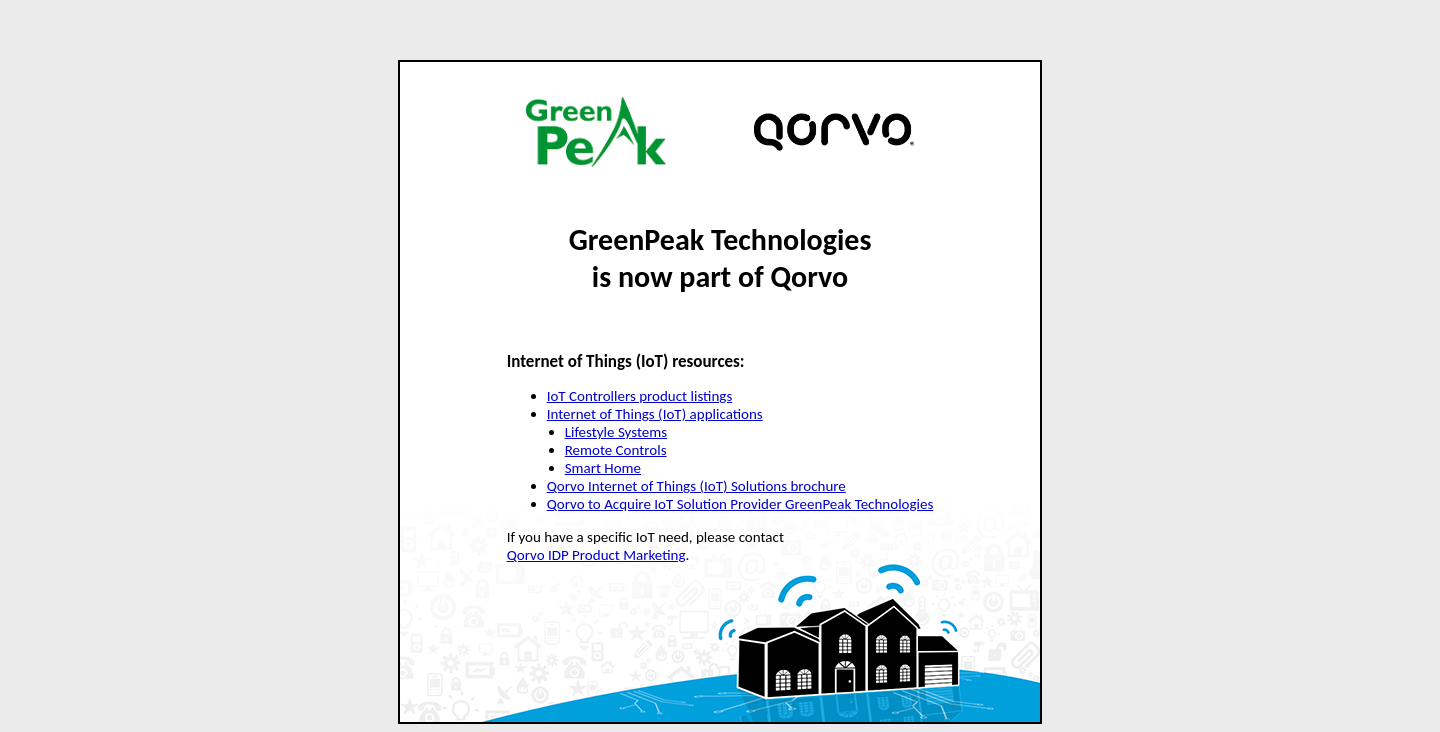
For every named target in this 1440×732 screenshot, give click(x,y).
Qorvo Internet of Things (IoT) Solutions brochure (696, 486)
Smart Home (603, 468)
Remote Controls (616, 450)
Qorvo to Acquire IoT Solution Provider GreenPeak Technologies (740, 504)
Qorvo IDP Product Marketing (596, 555)
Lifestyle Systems (616, 432)
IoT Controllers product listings (640, 396)
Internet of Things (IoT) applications (655, 414)
